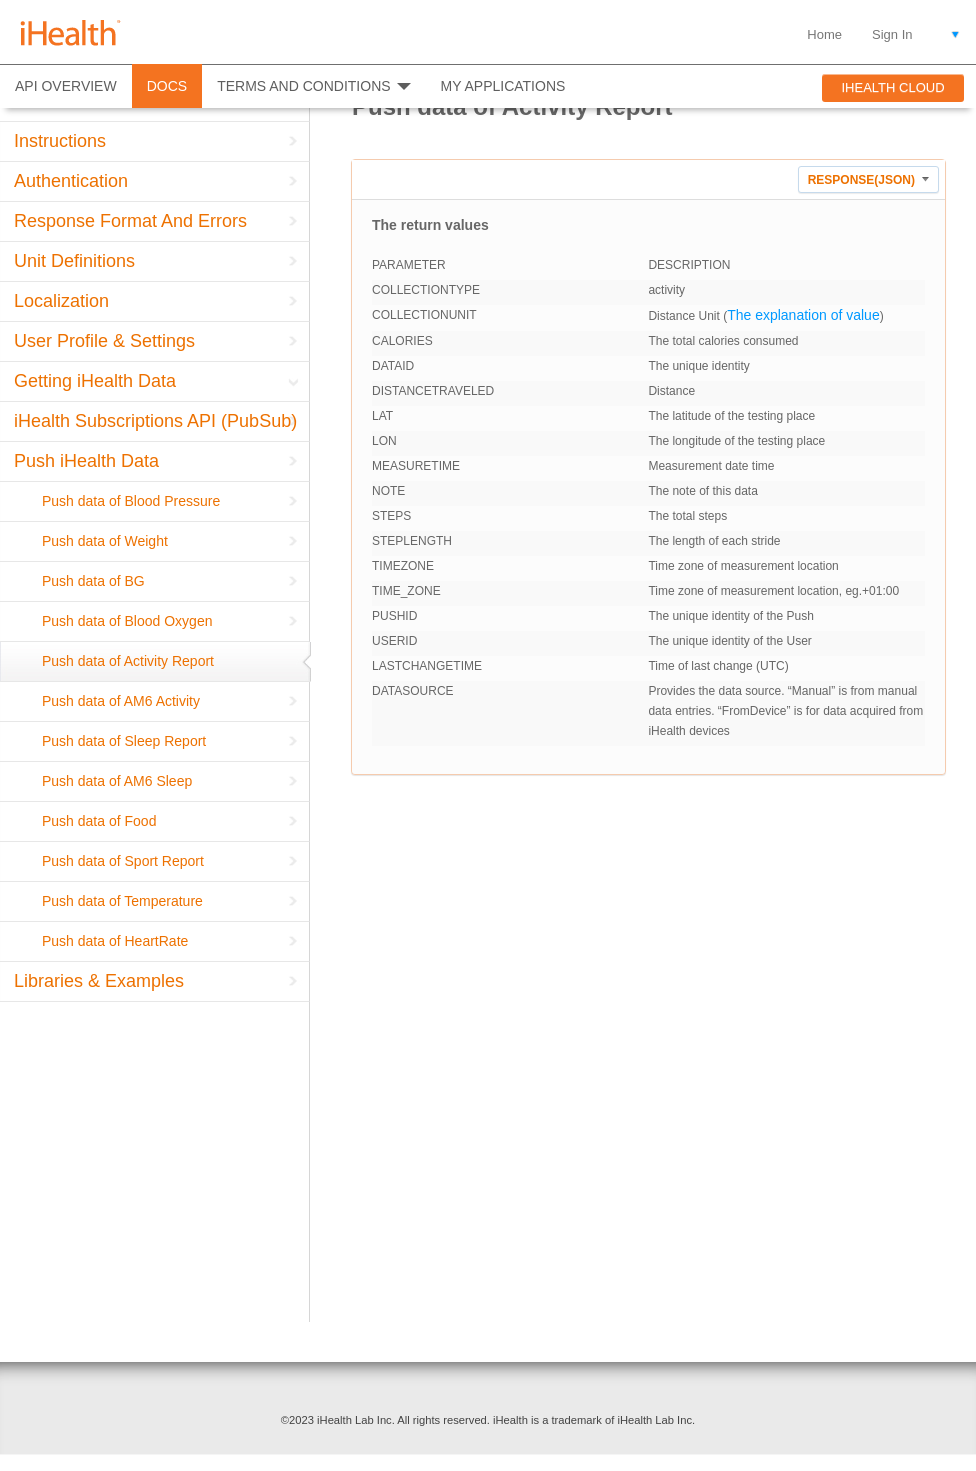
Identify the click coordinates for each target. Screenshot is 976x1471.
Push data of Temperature (122, 901)
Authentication (71, 181)
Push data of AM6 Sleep (117, 781)
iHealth (70, 33)
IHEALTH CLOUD (892, 87)
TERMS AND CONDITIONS (303, 86)
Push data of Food (99, 821)
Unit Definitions (74, 261)
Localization (61, 301)
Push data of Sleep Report (124, 741)
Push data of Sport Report (123, 861)
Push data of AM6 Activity (121, 701)
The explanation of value (803, 315)
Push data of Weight (105, 541)
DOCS (167, 86)
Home (824, 34)
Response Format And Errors (130, 221)
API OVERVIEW (66, 86)
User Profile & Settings (104, 341)
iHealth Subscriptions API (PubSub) (155, 421)
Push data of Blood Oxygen (127, 621)
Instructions (60, 141)
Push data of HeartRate (115, 941)
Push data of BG (93, 581)
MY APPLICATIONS (503, 86)
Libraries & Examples (99, 981)
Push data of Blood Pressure (131, 501)
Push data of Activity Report (128, 661)
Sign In (892, 34)
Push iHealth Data (86, 461)
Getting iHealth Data (95, 381)
